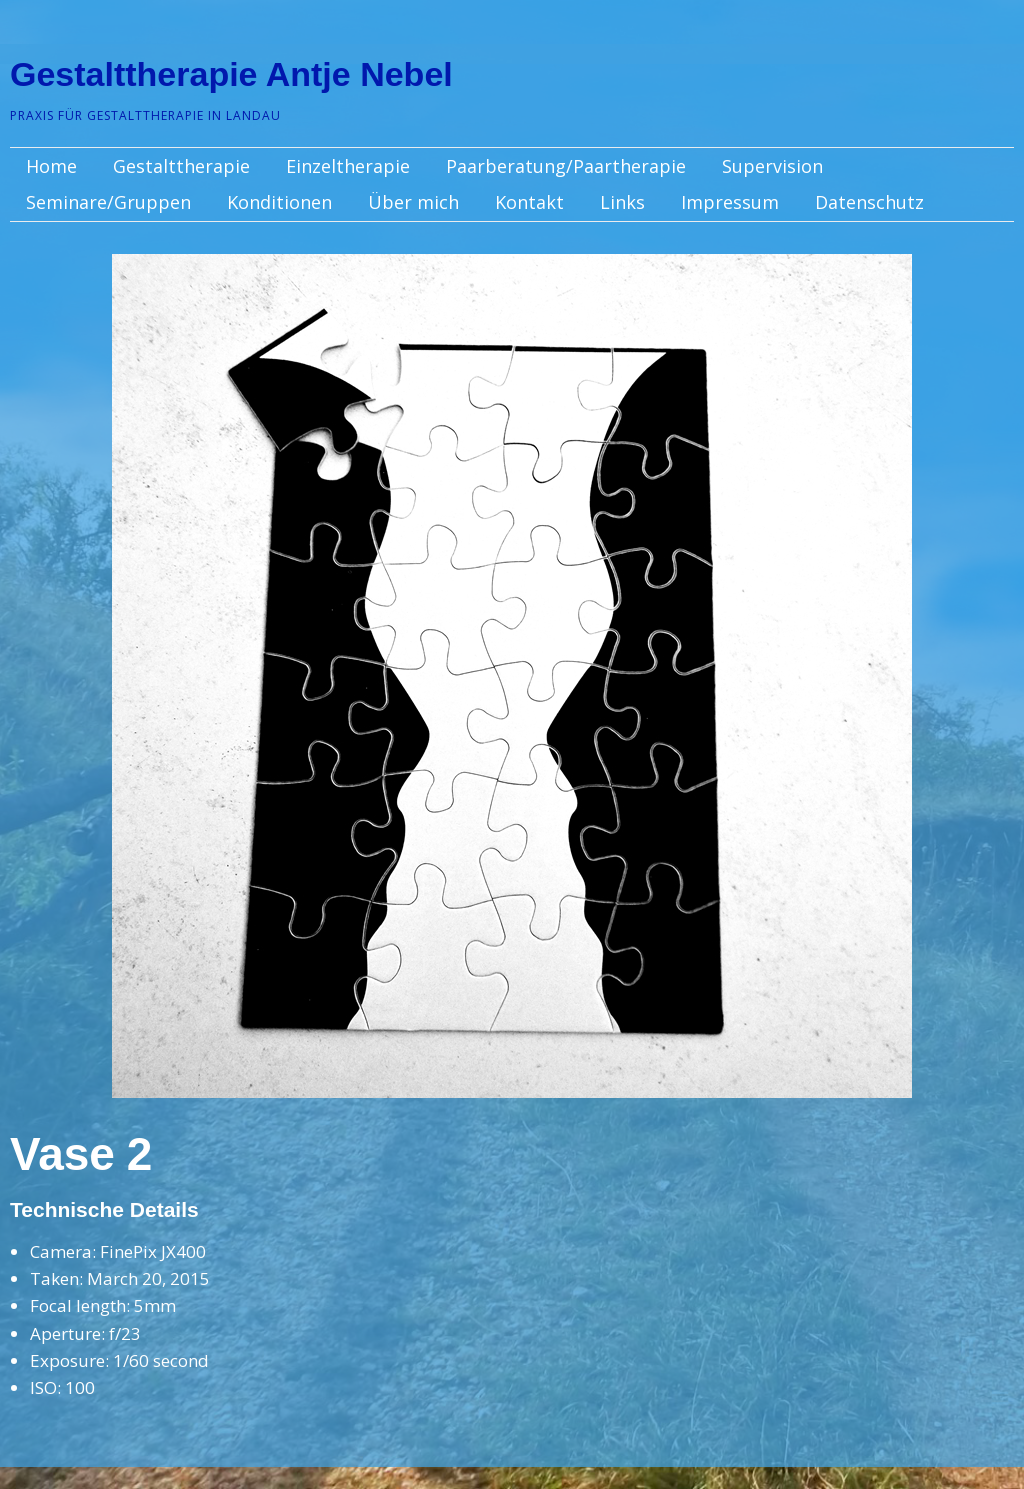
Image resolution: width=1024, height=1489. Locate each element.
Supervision (772, 166)
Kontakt (529, 202)
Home (51, 166)
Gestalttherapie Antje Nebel (231, 74)
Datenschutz (869, 202)
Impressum (730, 202)
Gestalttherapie (181, 166)
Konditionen (279, 202)
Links (622, 202)
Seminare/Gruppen (108, 202)
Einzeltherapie (348, 166)
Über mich (413, 202)
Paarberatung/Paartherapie (566, 166)
